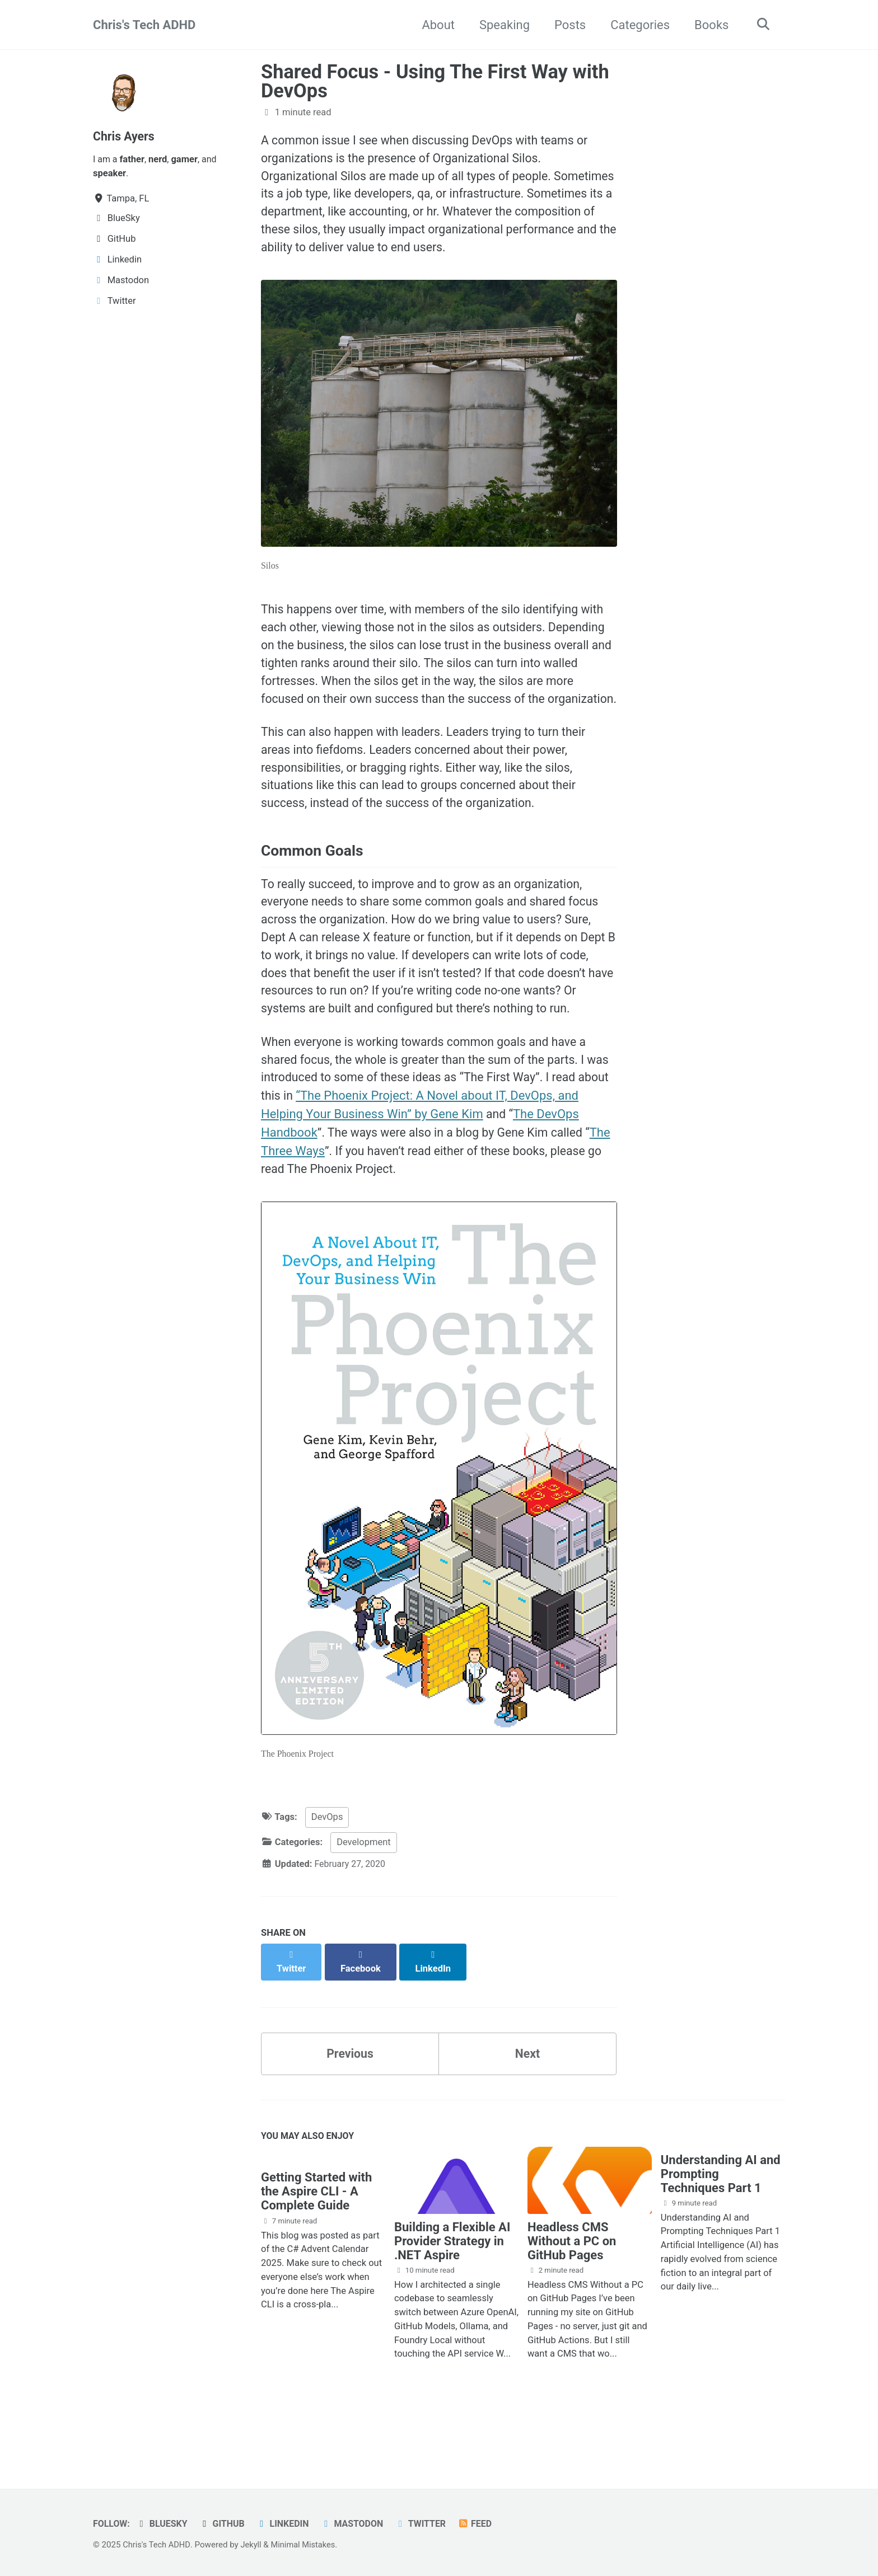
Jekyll (253, 2545)
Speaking (502, 25)
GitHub (225, 2524)
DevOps (327, 1881)
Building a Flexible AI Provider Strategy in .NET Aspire (452, 2295)
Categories (637, 25)
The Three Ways (309, 1213)
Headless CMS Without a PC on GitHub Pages (572, 2295)
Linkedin (287, 2524)
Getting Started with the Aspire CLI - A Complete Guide (316, 2247)
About (435, 25)
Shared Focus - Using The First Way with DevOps (435, 81)
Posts (567, 25)
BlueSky (163, 2524)
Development (364, 1907)
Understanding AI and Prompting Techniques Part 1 (721, 2228)
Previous (350, 2106)
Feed (484, 2524)
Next (527, 2106)
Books (709, 25)
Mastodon (358, 2524)
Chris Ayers (125, 136)
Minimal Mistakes (307, 2545)
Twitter (428, 2524)
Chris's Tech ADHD (144, 25)
